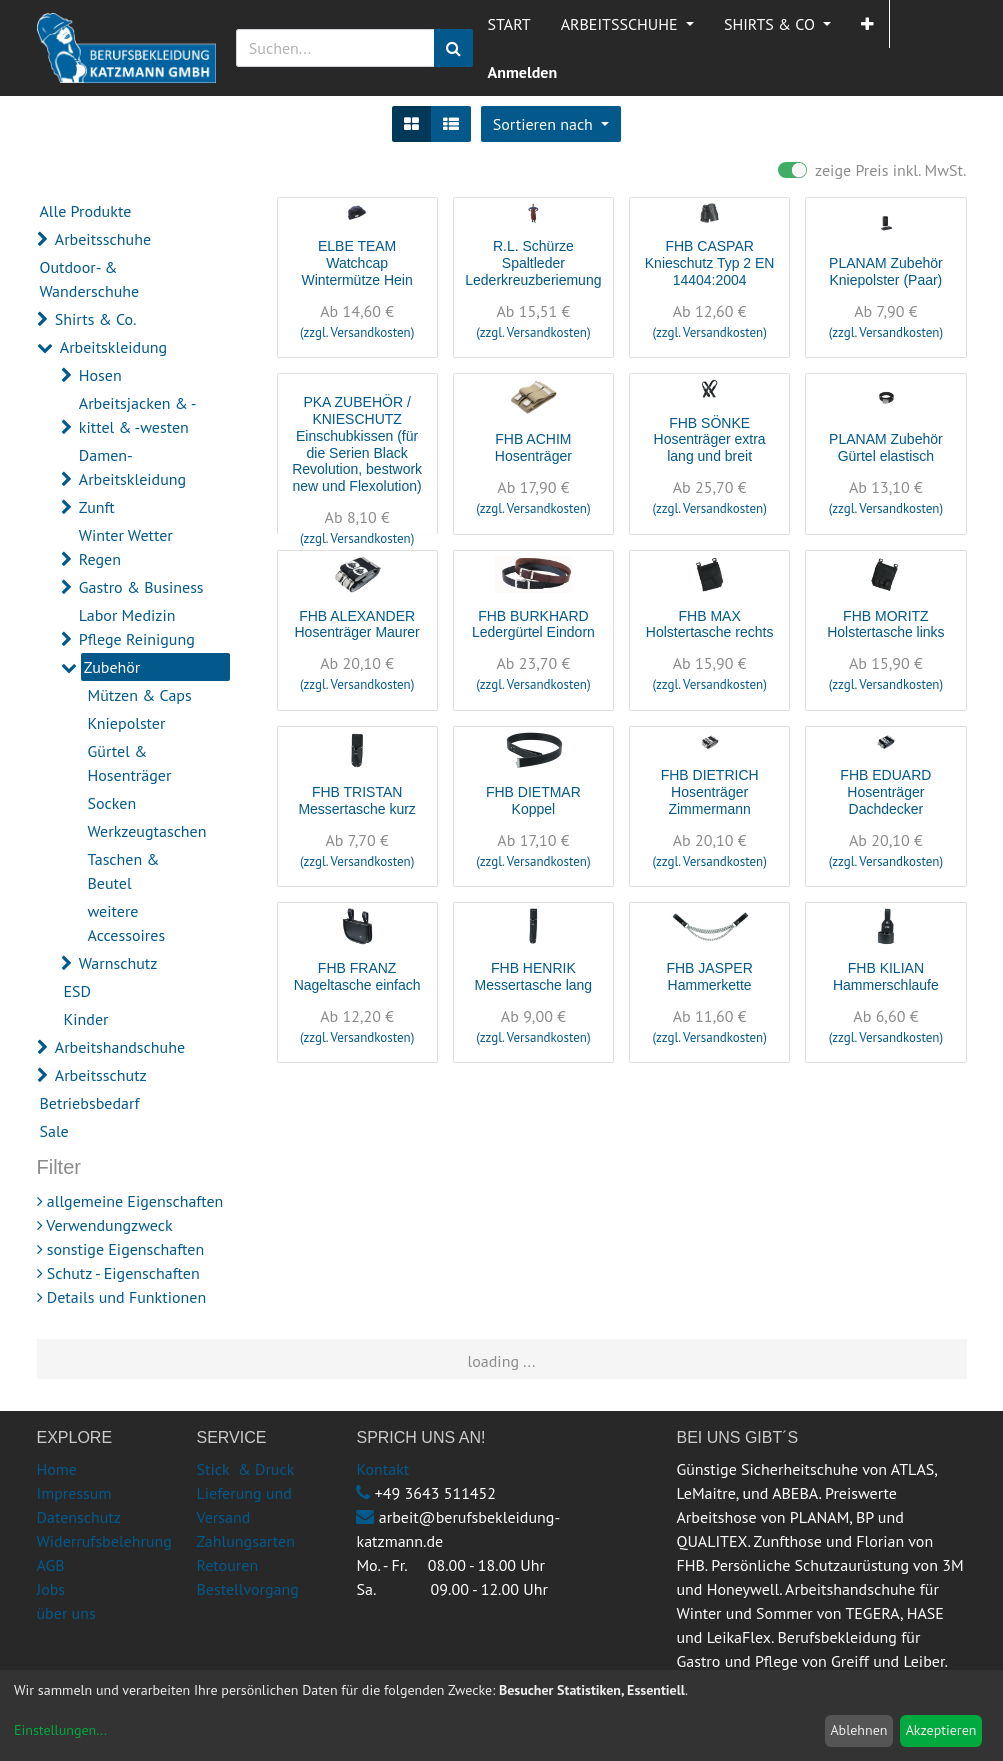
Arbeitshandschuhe (120, 1047)
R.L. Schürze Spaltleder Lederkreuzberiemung (533, 263)
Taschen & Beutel (124, 871)
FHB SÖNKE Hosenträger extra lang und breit (710, 440)
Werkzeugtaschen (147, 831)
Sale (54, 1131)
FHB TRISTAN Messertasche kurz (356, 800)
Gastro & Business (141, 587)
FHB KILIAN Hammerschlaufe (886, 976)
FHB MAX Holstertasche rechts (710, 624)
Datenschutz (79, 1517)
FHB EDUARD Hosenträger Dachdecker (885, 792)
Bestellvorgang (247, 1589)
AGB (51, 1565)
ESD (78, 991)
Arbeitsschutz (101, 1075)
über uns (66, 1613)
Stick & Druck (245, 1469)
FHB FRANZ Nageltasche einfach (357, 976)
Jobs (51, 1589)
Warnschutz (118, 963)
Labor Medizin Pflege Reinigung (137, 627)
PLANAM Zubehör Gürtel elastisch (886, 447)
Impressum (74, 1493)
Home (57, 1469)
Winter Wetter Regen (126, 547)
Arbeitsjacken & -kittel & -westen (138, 415)
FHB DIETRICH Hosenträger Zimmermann (710, 792)
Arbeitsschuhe (103, 239)
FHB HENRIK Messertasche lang (534, 976)
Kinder (86, 1019)
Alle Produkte (86, 211)
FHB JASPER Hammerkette (709, 976)
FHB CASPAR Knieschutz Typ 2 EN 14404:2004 (710, 263)
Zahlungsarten (245, 1541)
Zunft (97, 507)
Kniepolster (127, 723)
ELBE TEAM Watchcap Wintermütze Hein (356, 263)
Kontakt (382, 1469)
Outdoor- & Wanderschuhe (90, 279)
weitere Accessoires (127, 923)
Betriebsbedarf (90, 1103)
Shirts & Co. (96, 319)
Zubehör (112, 667)
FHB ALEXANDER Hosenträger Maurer (356, 624)
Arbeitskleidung (113, 347)
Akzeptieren (941, 1730)
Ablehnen (858, 1730)
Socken (112, 803)
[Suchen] (453, 48)
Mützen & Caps (140, 695)
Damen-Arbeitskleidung (132, 467)
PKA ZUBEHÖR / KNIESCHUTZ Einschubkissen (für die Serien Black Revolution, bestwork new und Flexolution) (357, 444)
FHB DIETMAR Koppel (533, 800)
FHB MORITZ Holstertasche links (886, 624)
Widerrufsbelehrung (104, 1541)
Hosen (100, 375)
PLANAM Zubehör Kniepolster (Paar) (886, 271)
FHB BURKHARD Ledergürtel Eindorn (533, 624)
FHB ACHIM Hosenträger (533, 447)
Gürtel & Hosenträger (130, 763)
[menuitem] (509, 24)
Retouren (227, 1565)
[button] (867, 24)
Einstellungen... (60, 1730)
